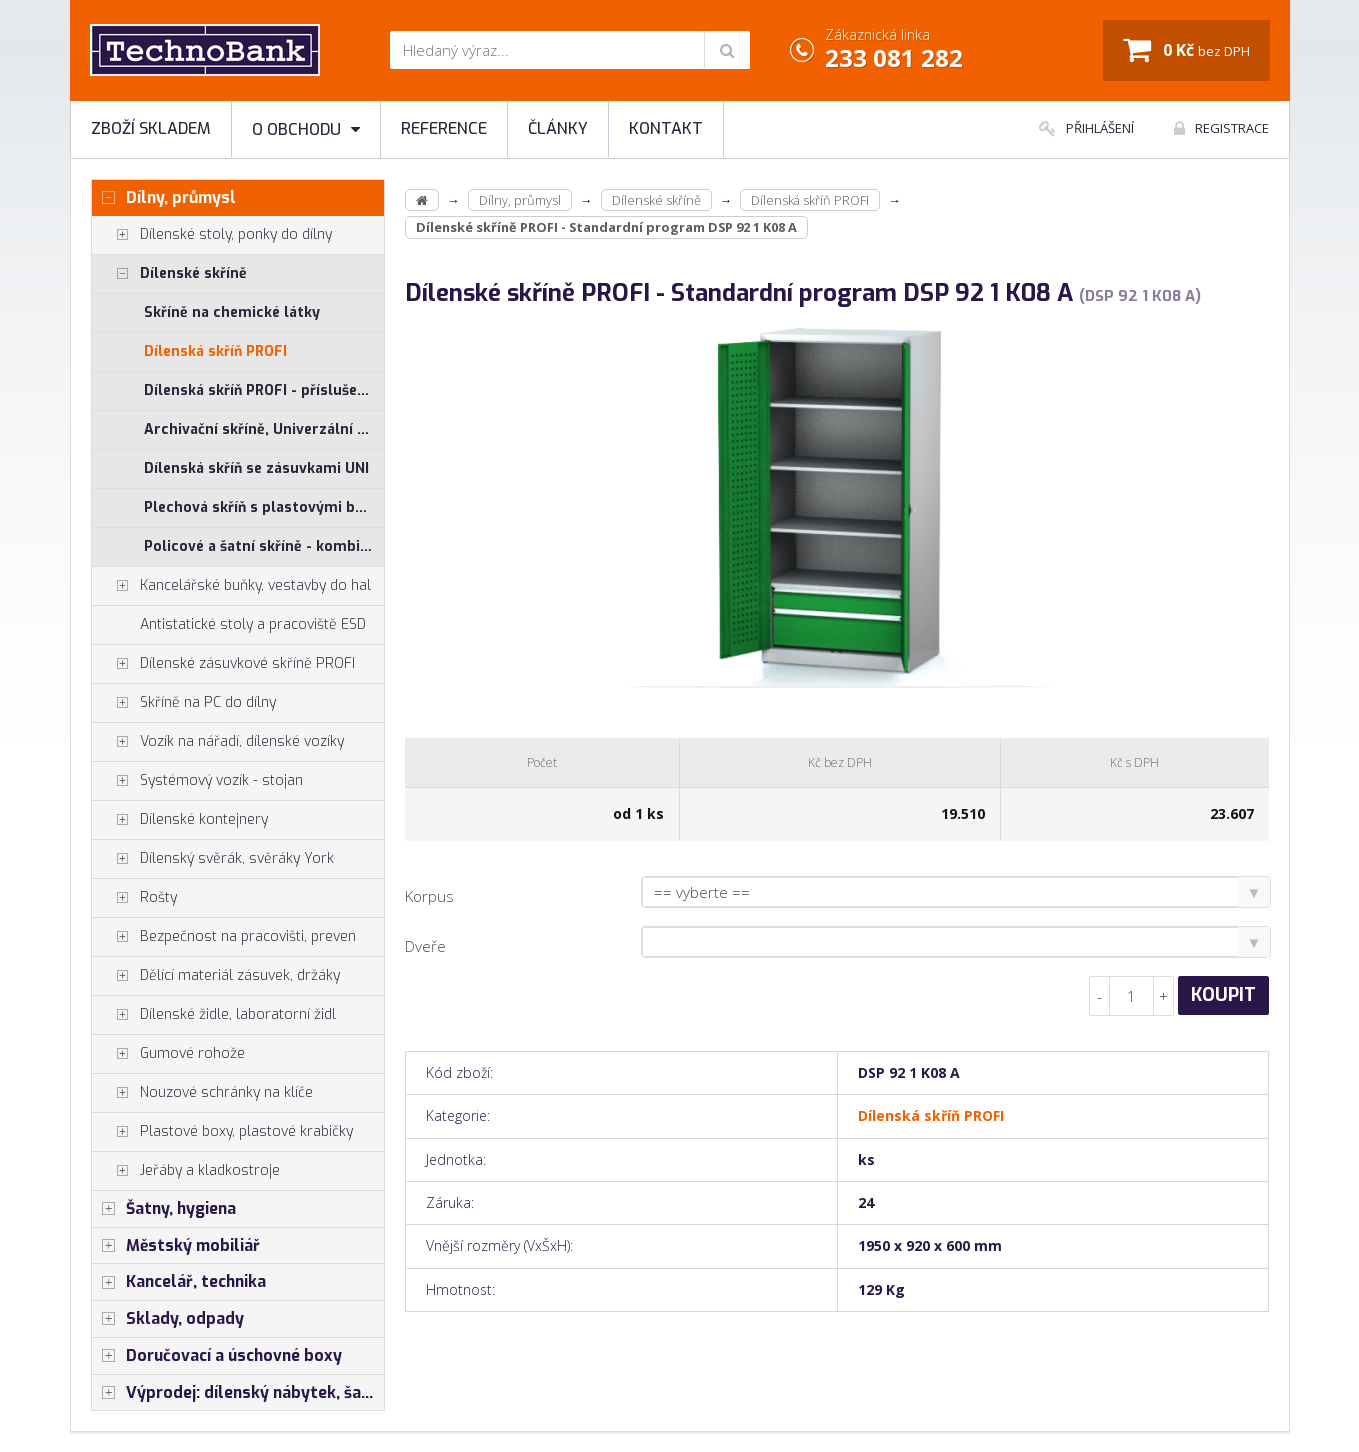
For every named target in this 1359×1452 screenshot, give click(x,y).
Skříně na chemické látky (232, 312)
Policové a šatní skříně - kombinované (264, 546)
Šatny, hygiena (164, 1209)
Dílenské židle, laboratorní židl (214, 1015)
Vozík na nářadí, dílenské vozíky (218, 742)
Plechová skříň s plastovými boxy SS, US (264, 507)
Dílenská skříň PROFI (215, 351)
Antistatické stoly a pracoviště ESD (253, 624)
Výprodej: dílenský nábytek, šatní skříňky (238, 1393)
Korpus (429, 896)
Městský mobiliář (176, 1246)
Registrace (1221, 128)
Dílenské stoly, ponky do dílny (212, 235)
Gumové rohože (168, 1054)
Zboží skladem (151, 128)
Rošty (134, 898)
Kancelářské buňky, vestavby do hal (231, 586)
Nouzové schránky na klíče (202, 1093)
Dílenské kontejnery (180, 820)
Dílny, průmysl (164, 198)
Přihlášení (1086, 128)
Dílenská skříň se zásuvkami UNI (256, 468)
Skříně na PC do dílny (184, 703)
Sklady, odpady (168, 1319)
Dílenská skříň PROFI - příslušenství (264, 390)
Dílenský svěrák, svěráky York (213, 859)
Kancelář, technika (179, 1282)
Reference (444, 128)
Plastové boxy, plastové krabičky (222, 1132)
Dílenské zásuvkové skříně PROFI (223, 664)
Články (558, 128)
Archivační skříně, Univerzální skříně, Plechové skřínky (264, 429)
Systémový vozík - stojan (197, 781)
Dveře (425, 946)
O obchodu (306, 129)
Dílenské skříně (169, 274)
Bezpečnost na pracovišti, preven (224, 937)
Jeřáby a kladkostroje (186, 1171)
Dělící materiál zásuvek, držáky (216, 976)
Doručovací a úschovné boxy (217, 1356)
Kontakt (666, 128)
